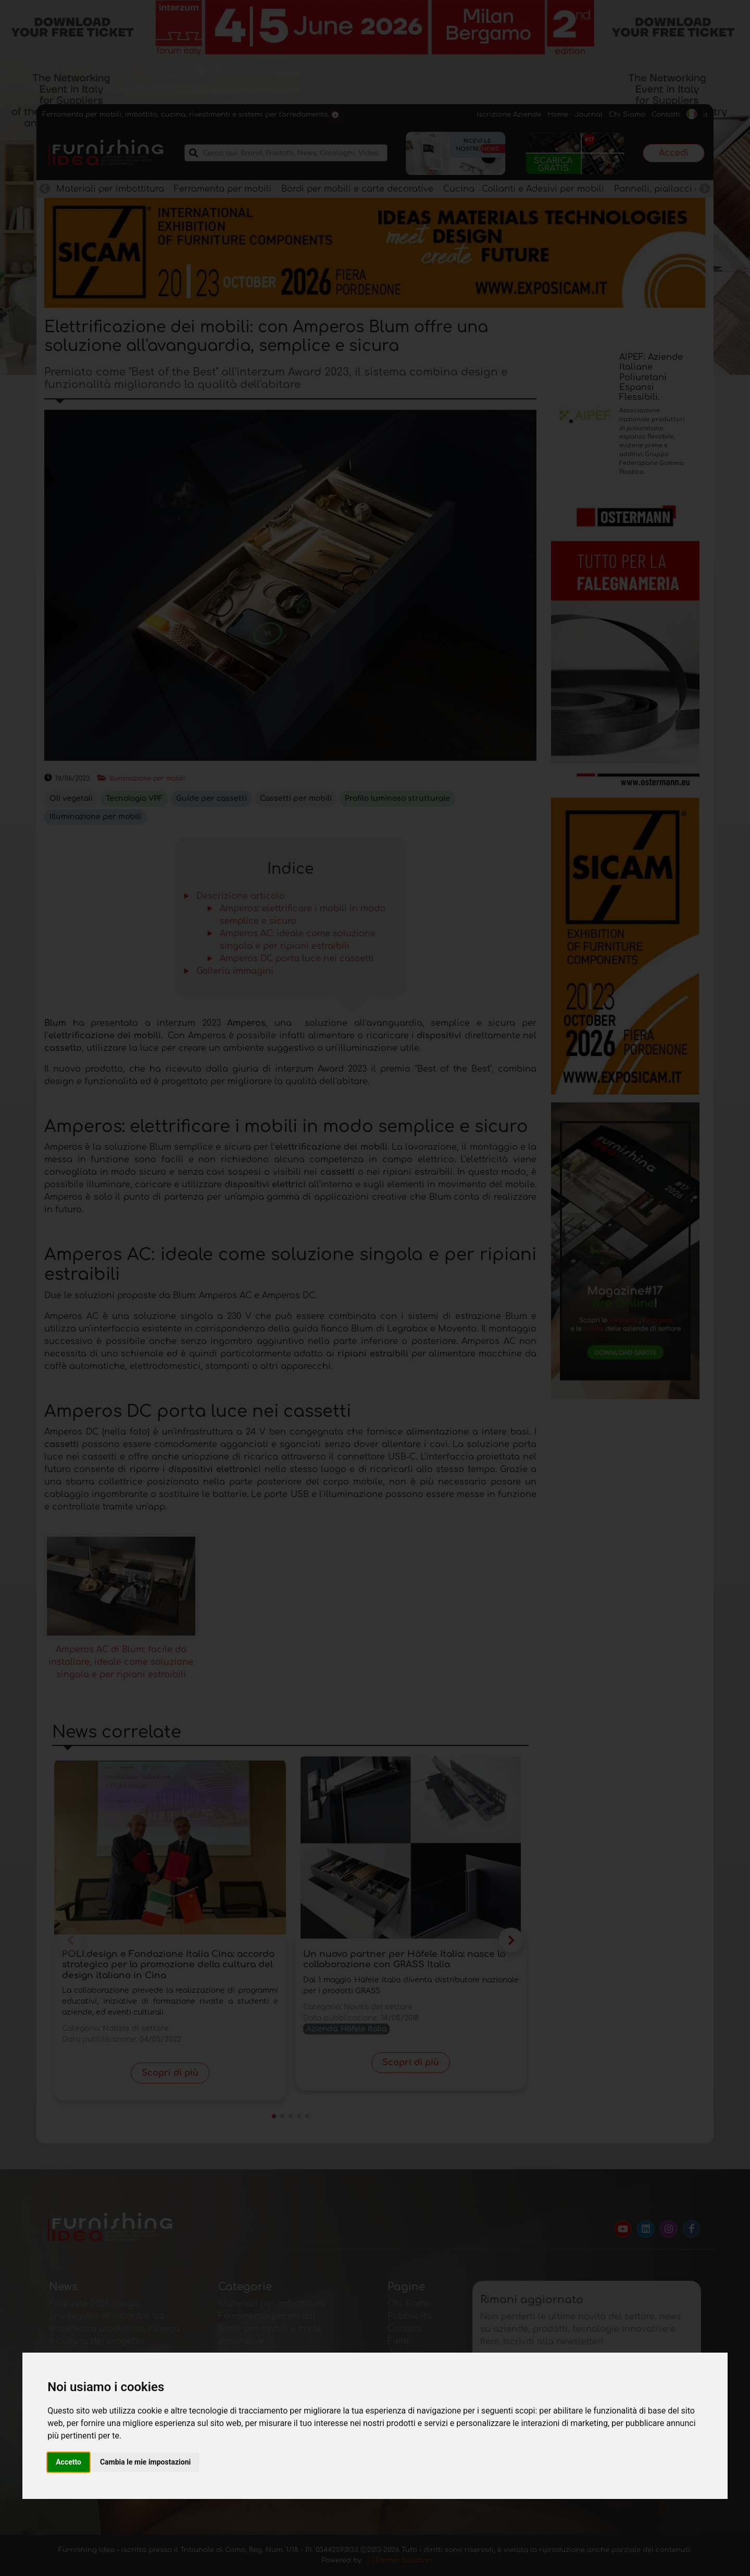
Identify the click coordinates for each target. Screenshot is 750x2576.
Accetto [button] (68, 2462)
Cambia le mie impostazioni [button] (145, 2462)
